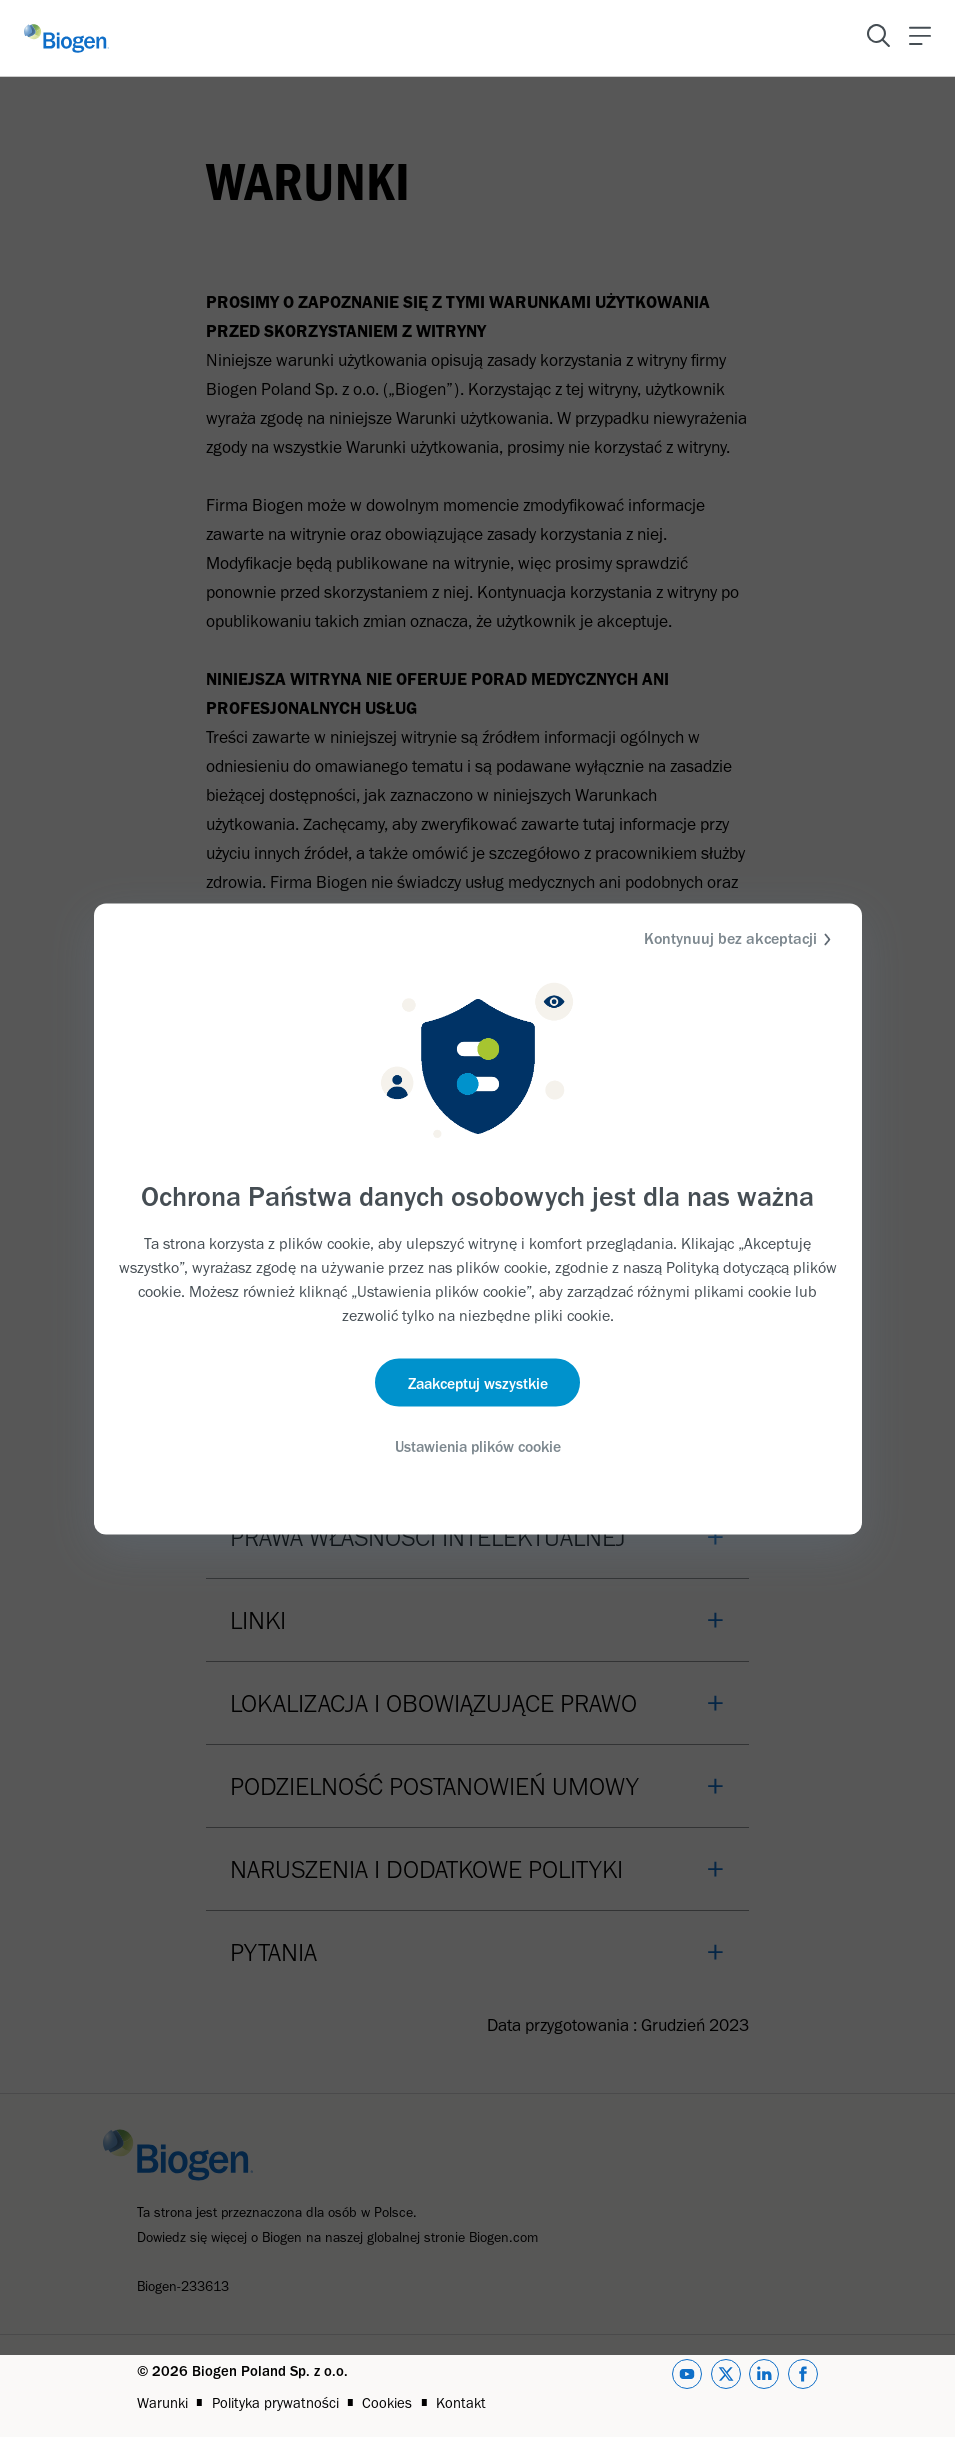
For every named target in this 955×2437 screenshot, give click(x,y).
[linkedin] (764, 2386)
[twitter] (726, 2386)
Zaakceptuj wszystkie (477, 1383)
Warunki (162, 2403)
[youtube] (687, 2386)
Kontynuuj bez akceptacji (740, 938)
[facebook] (803, 2386)
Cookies (387, 2403)
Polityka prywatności (275, 2403)
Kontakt (461, 2403)
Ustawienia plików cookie (477, 1447)
